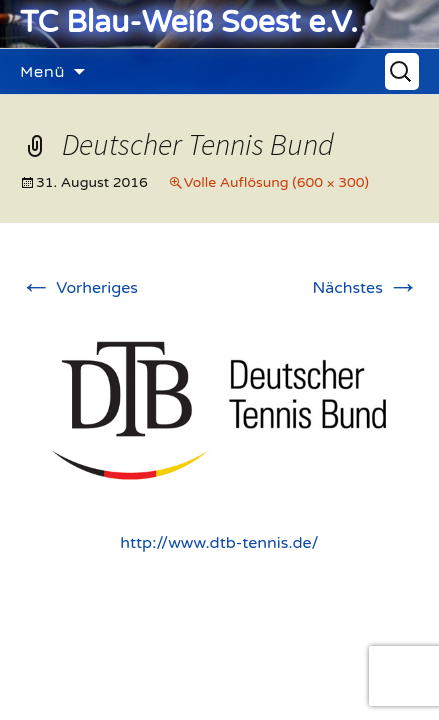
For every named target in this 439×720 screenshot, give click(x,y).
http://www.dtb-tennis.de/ (219, 543)
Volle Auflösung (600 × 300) (276, 182)
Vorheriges (79, 288)
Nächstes (365, 288)
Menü (42, 71)
